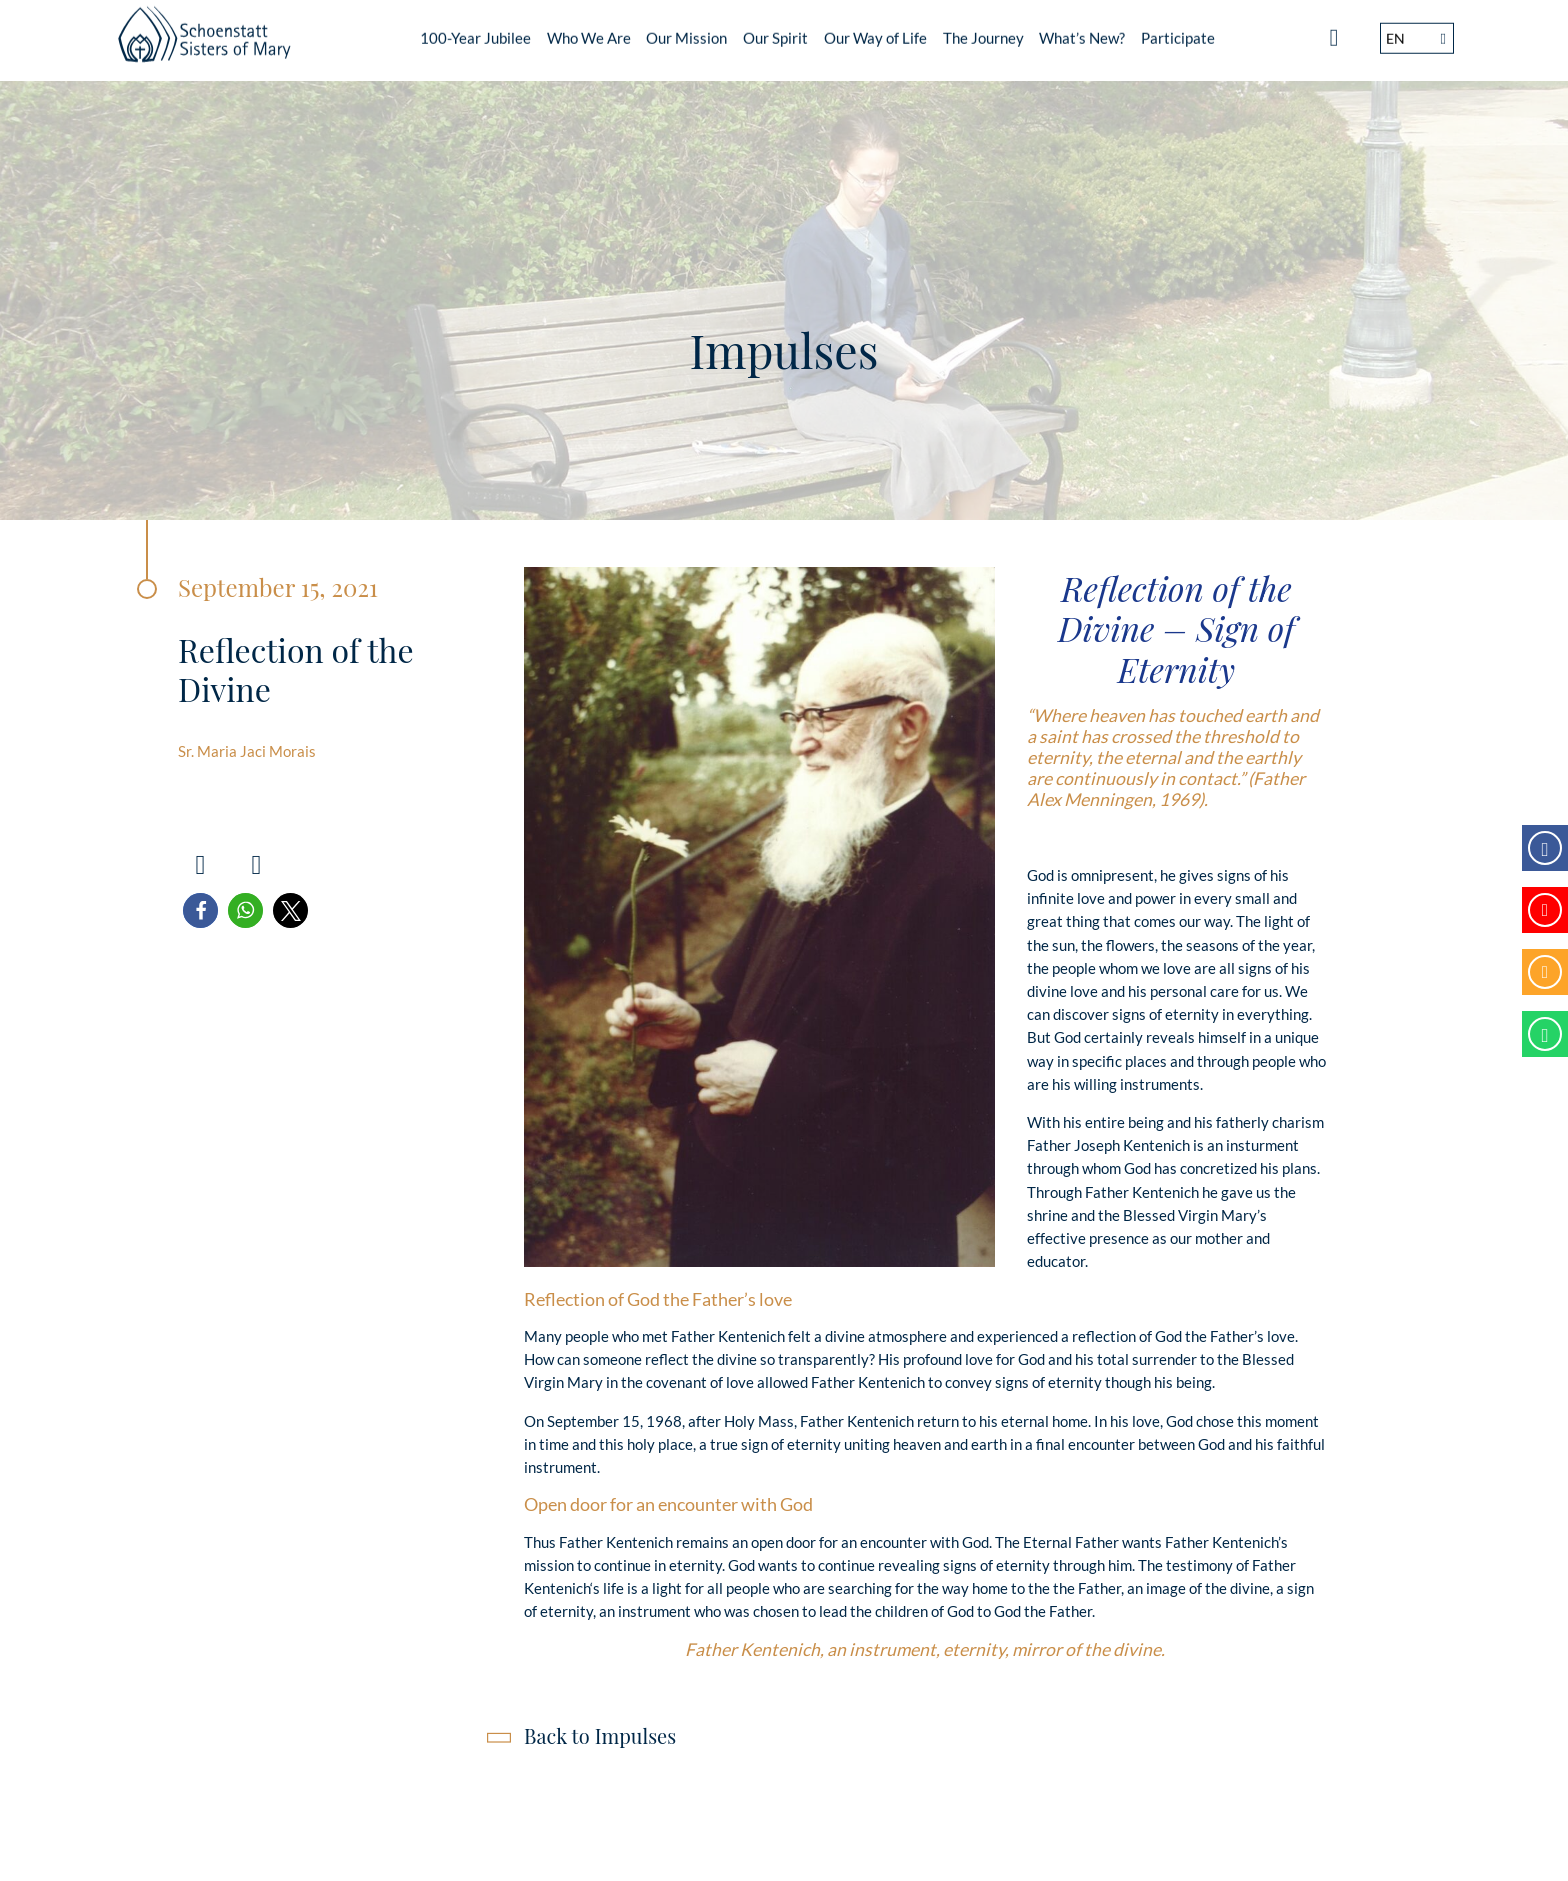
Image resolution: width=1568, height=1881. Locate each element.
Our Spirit (775, 30)
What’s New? (1082, 30)
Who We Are (589, 30)
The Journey (983, 30)
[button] (200, 910)
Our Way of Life (875, 30)
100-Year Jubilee (475, 30)
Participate (1178, 30)
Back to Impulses (600, 1735)
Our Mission (686, 30)
